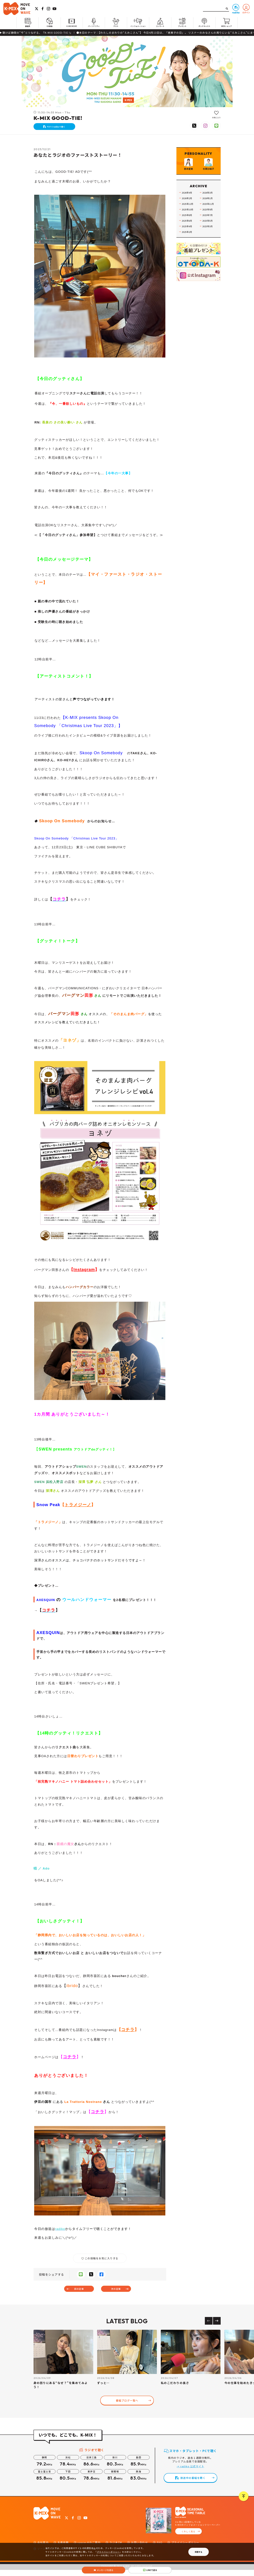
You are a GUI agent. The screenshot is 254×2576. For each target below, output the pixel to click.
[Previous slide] (208, 2327)
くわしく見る (188, 2537)
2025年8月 (188, 227)
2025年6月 (188, 232)
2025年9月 (209, 221)
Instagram (84, 1273)
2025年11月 (209, 215)
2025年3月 (209, 238)
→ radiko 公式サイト (190, 2472)
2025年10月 (189, 221)
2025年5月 (209, 232)
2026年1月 (209, 210)
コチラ (128, 2033)
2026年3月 (209, 204)
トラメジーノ (77, 1508)
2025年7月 (209, 227)
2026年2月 (188, 210)
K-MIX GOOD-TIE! (58, 118)
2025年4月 (188, 238)
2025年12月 (189, 215)
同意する (198, 2551)
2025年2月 (188, 243)
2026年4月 (188, 204)
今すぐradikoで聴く (58, 128)
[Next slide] (217, 2327)
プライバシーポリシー (108, 2551)
